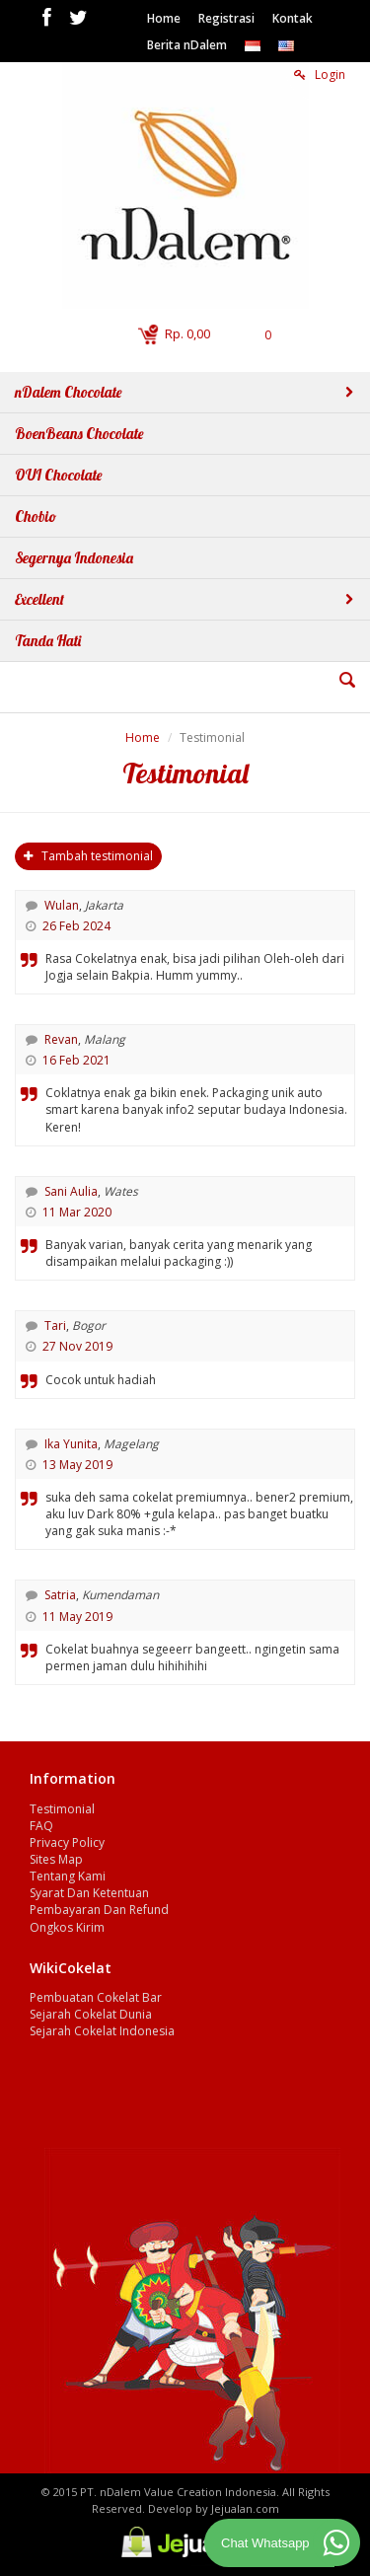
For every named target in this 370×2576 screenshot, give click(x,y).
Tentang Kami (68, 1876)
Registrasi (226, 18)
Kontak (292, 18)
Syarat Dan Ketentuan (89, 1892)
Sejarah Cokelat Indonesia (102, 2031)
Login (319, 74)
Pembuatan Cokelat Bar (96, 1997)
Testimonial (62, 1809)
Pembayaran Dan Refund (99, 1909)
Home (164, 18)
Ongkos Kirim (67, 1927)
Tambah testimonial (88, 855)
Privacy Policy (67, 1842)
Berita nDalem (187, 45)
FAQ (41, 1825)
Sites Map (56, 1859)
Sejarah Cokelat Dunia (91, 2014)
